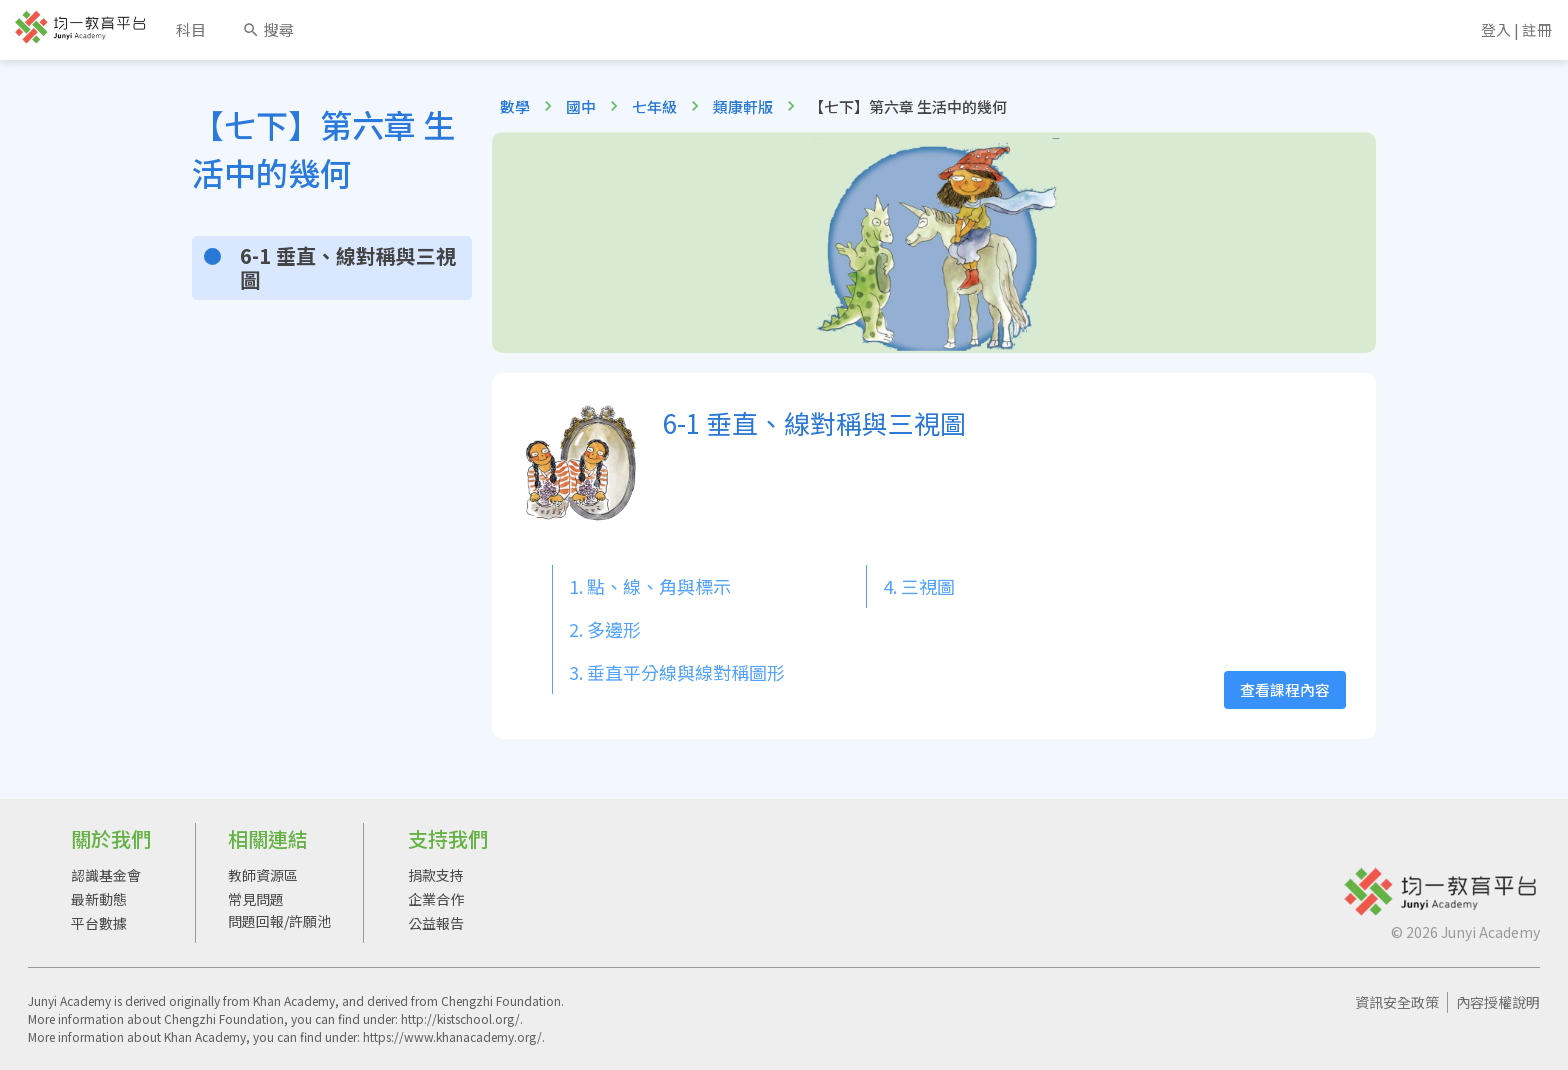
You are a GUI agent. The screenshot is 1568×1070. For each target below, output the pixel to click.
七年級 (654, 106)
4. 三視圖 (919, 586)
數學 (515, 106)
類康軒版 (743, 106)
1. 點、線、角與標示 (650, 586)
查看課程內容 (1285, 689)
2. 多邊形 (605, 629)
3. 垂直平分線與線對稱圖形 (677, 672)
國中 (581, 106)
